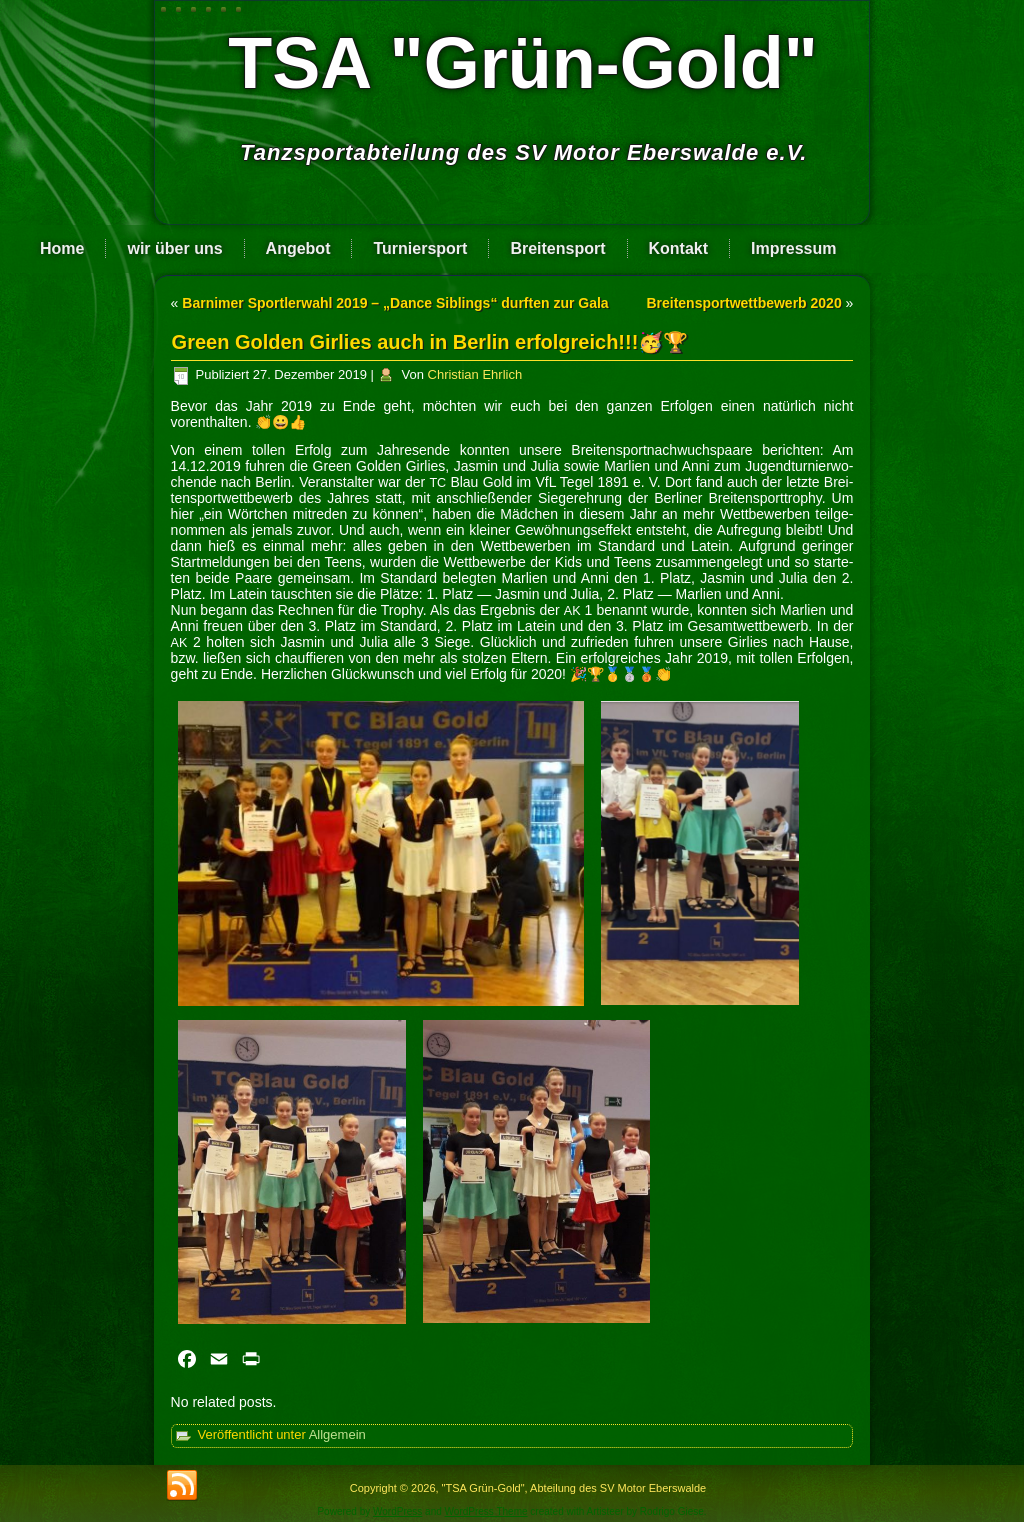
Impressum (793, 248)
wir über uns (174, 248)
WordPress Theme (486, 1511)
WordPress (397, 1511)
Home (62, 248)
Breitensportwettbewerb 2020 (743, 303)
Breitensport (557, 248)
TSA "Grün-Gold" (523, 63)
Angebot (298, 248)
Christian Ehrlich (475, 374)
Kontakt (679, 248)
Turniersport (420, 248)
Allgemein (337, 1434)
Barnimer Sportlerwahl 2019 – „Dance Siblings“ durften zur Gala (395, 303)
